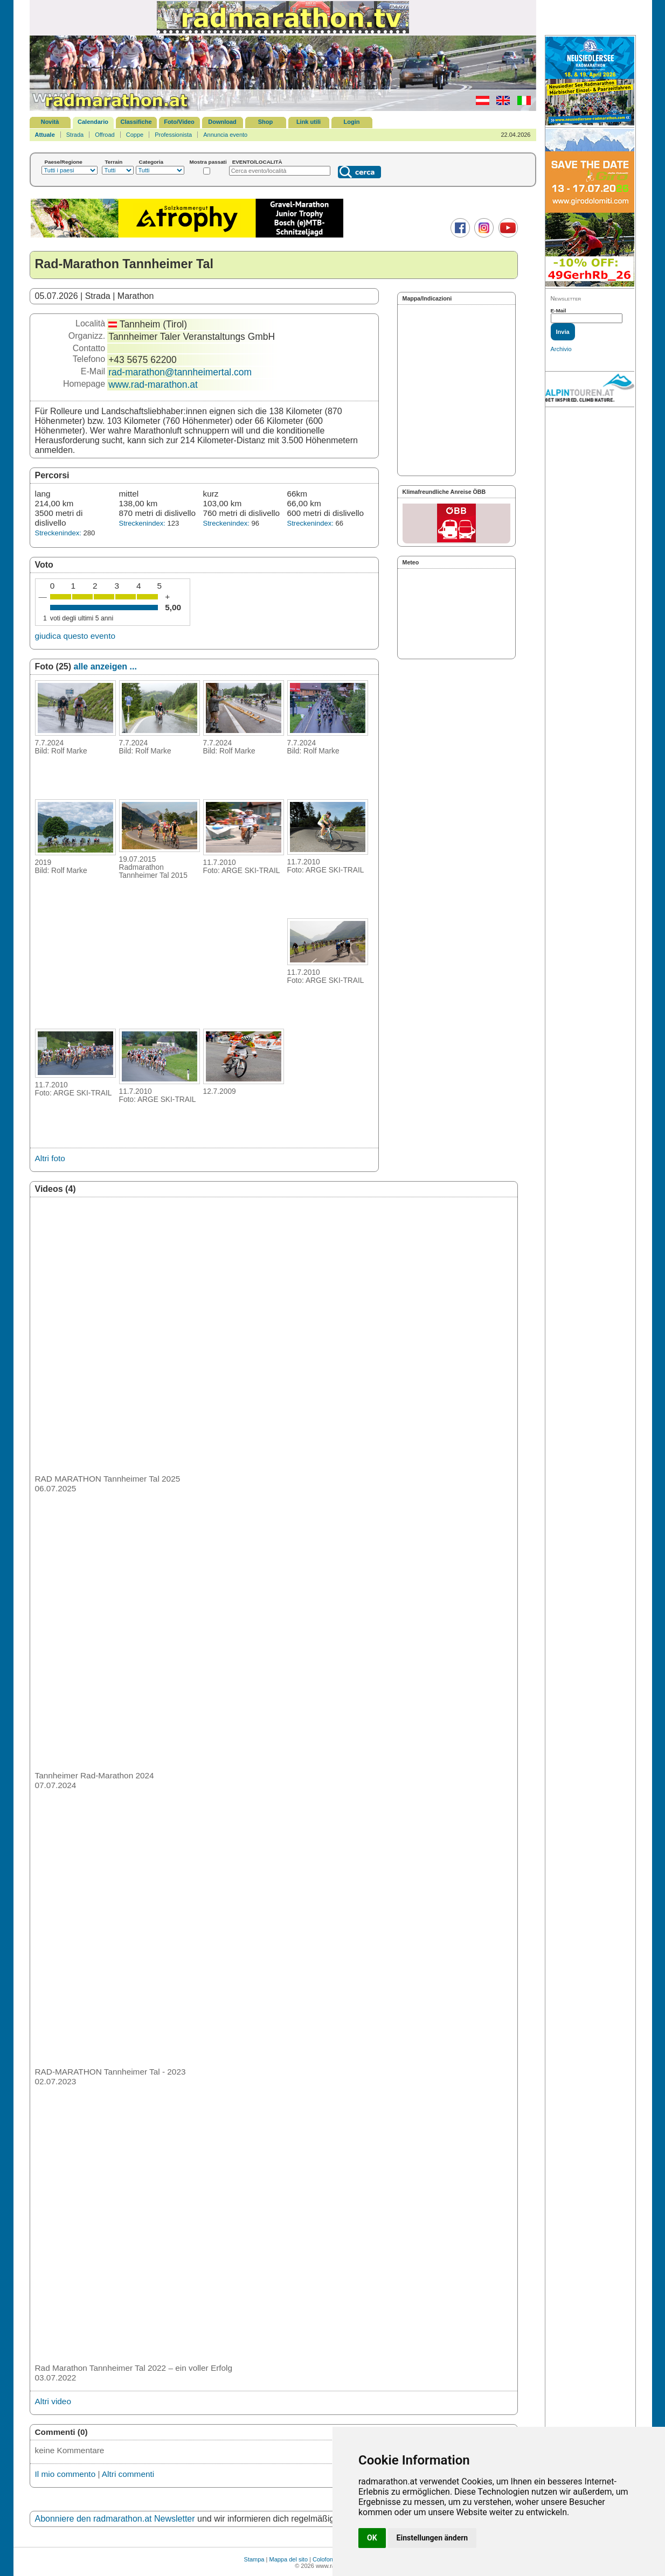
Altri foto (50, 1158)
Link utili (308, 121)
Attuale (45, 134)
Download (222, 121)
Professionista (173, 134)
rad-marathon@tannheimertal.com (180, 372)
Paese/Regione (63, 162)
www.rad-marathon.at (153, 384)
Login (352, 121)
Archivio (561, 349)
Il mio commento (65, 2474)
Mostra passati (208, 162)
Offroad (105, 134)
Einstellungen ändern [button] (432, 2537)
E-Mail (558, 310)
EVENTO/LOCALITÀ (257, 162)
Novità (50, 121)
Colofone (324, 2559)
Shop (265, 121)
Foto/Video (179, 121)
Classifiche (135, 121)
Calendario (93, 121)
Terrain (114, 162)
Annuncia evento (225, 134)
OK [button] (372, 2537)
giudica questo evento (75, 635)
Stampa (254, 2559)
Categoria (151, 162)
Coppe (134, 134)
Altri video (53, 2401)
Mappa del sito (288, 2559)
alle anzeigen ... (105, 666)
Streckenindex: (58, 533)
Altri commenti (128, 2474)
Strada (75, 134)
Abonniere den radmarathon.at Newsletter (115, 2518)
